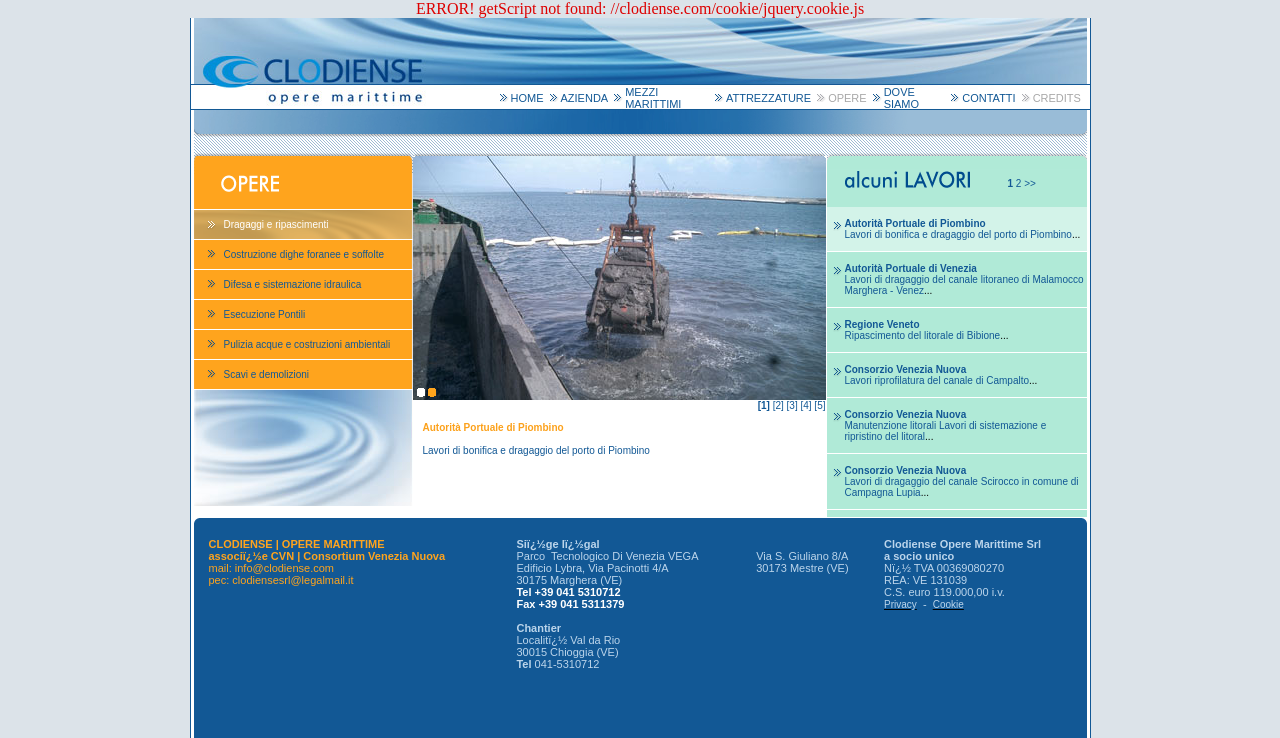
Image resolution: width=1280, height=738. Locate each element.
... (963, 234)
